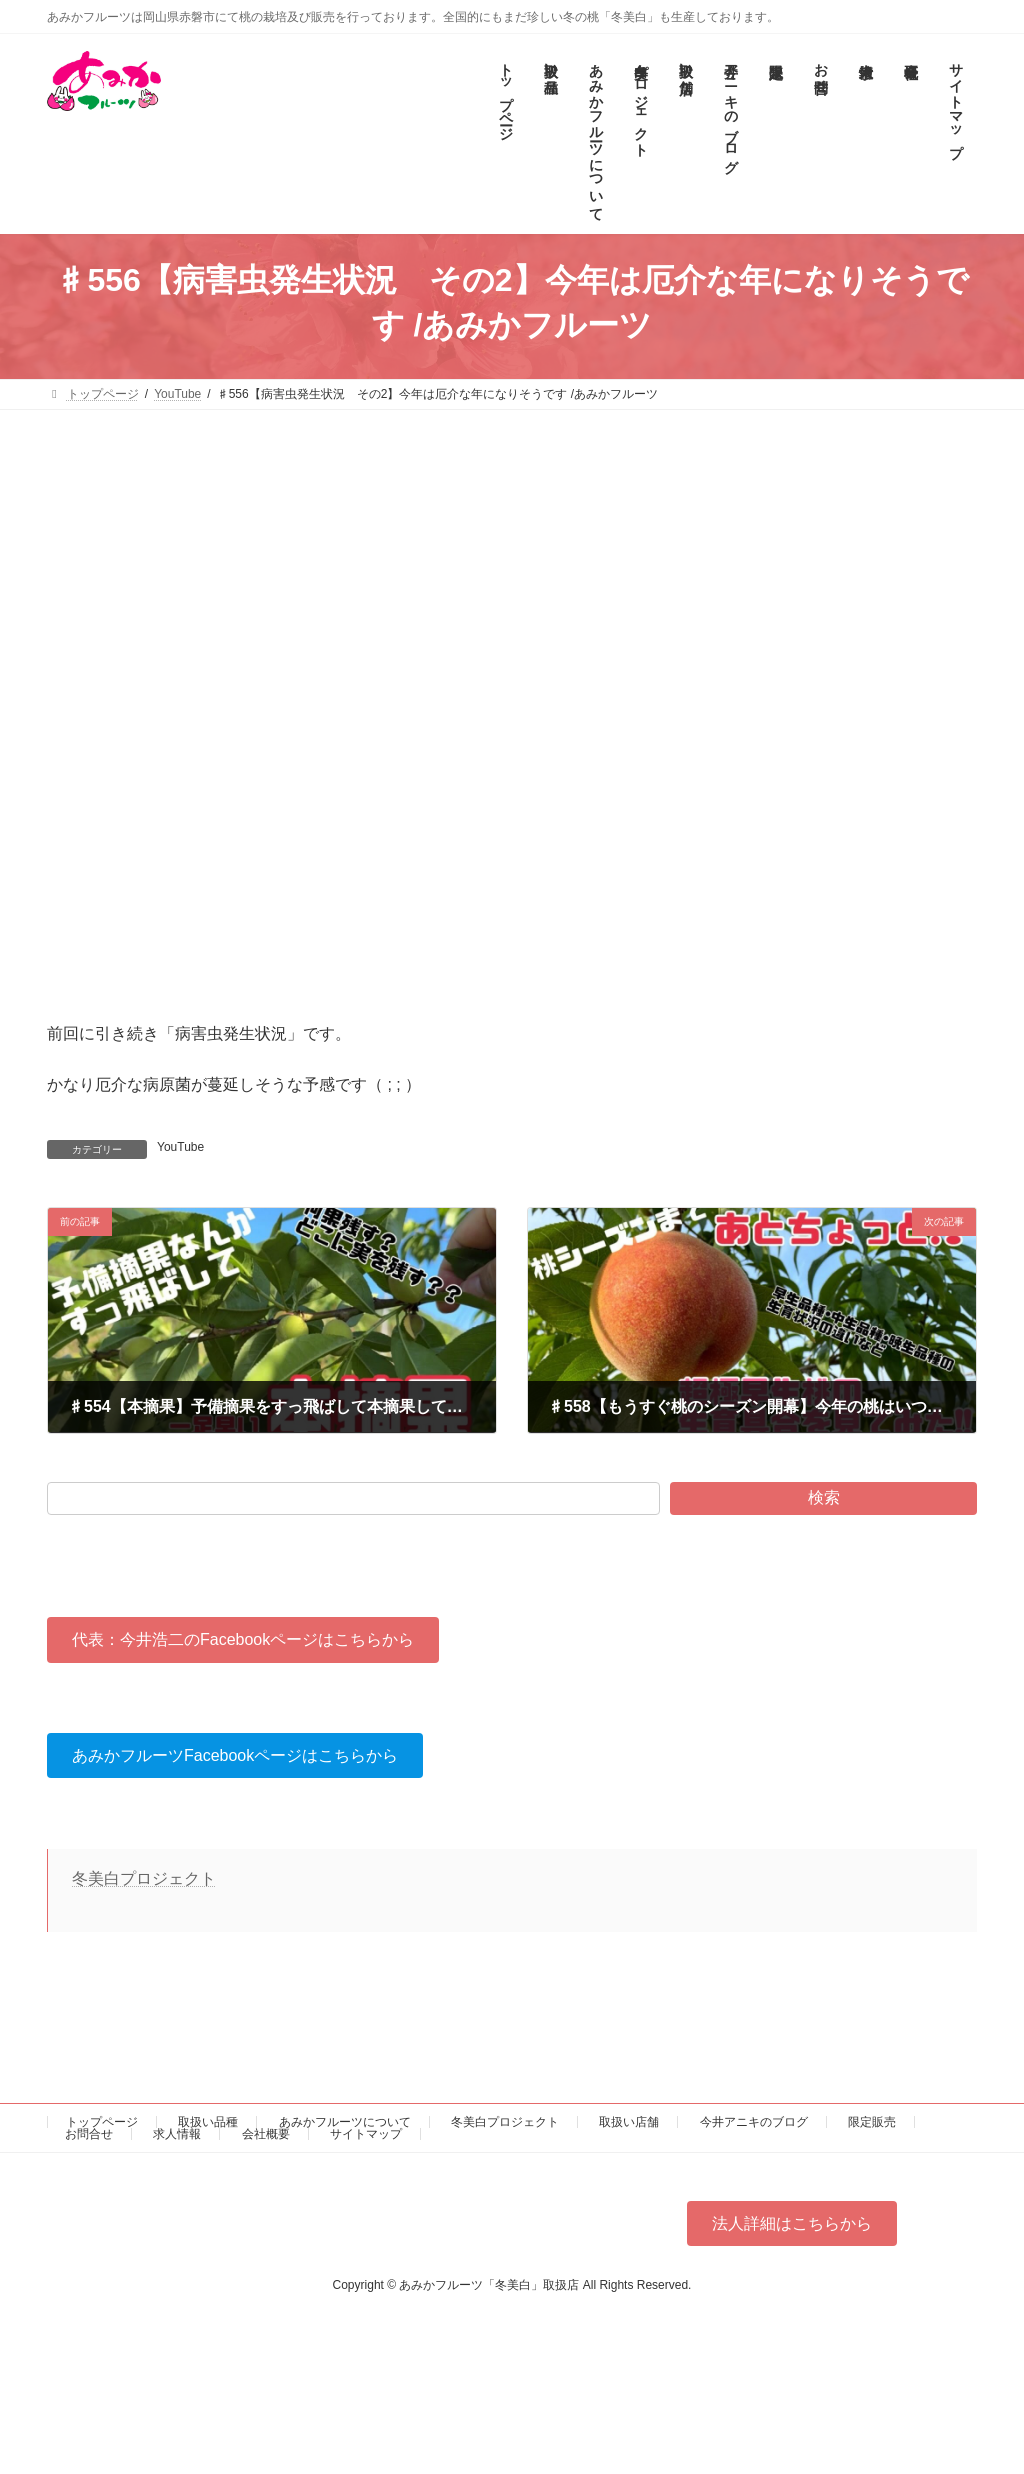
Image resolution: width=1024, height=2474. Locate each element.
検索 (824, 1497)
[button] (243, 1639)
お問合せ (89, 2134)
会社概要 (266, 2134)
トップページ (102, 2122)
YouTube (180, 1147)
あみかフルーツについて (345, 2122)
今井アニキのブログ (754, 2122)
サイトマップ (366, 2134)
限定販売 (872, 2122)
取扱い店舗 (629, 2122)
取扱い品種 (208, 2122)
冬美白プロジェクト (144, 1877)
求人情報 (177, 2134)
